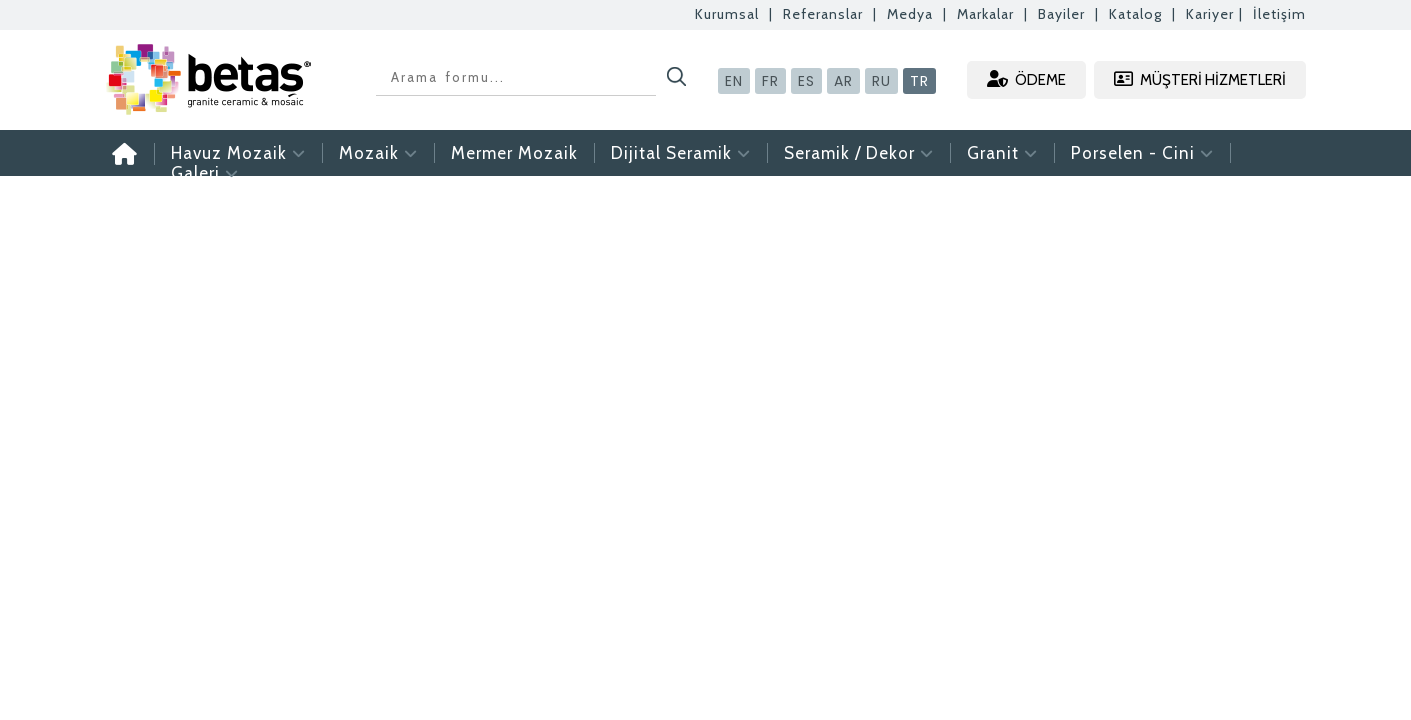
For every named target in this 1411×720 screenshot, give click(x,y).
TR (919, 81)
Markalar (985, 14)
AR (843, 81)
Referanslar (823, 14)
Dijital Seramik (681, 153)
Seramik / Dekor (859, 153)
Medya (910, 14)
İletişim (1279, 14)
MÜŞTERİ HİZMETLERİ (1200, 79)
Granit (1002, 153)
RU (881, 81)
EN (734, 81)
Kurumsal (727, 14)
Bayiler (1061, 14)
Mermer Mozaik (514, 153)
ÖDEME (1026, 79)
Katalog (1135, 14)
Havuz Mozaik (238, 153)
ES (806, 81)
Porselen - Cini (1142, 153)
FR (770, 81)
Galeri (205, 173)
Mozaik (378, 153)
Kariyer (1210, 14)
